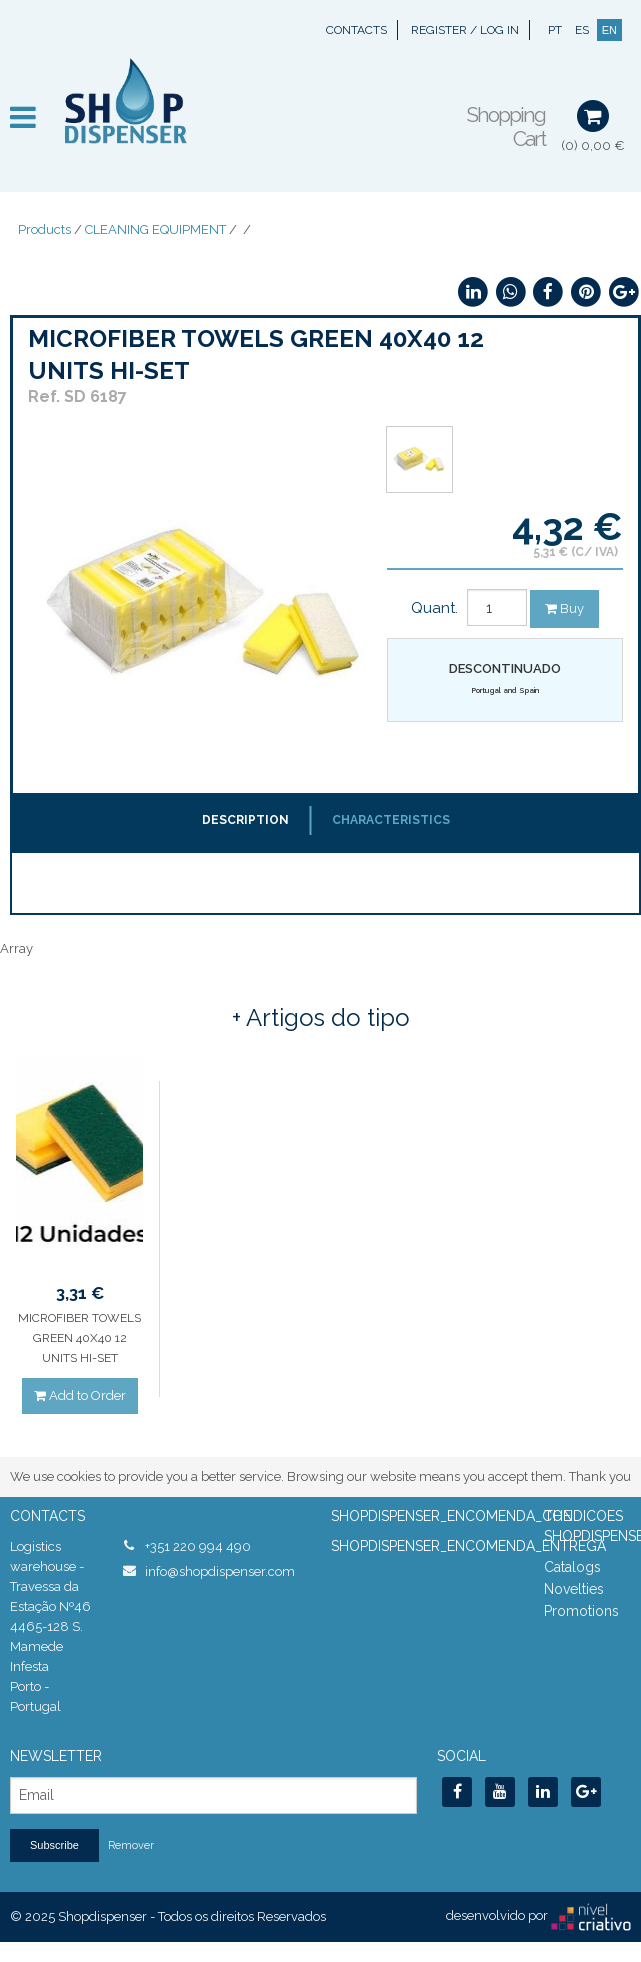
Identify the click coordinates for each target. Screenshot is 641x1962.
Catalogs (572, 1567)
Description (245, 820)
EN (609, 30)
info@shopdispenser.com (220, 1571)
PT (555, 30)
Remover (131, 1845)
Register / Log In (465, 30)
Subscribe (54, 1845)
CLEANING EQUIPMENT (155, 229)
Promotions (581, 1611)
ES (582, 30)
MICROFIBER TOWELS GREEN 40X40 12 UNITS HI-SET (79, 1338)
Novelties (574, 1589)
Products (44, 229)
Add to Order (80, 1395)
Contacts (356, 30)
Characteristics (391, 820)
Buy (564, 608)
